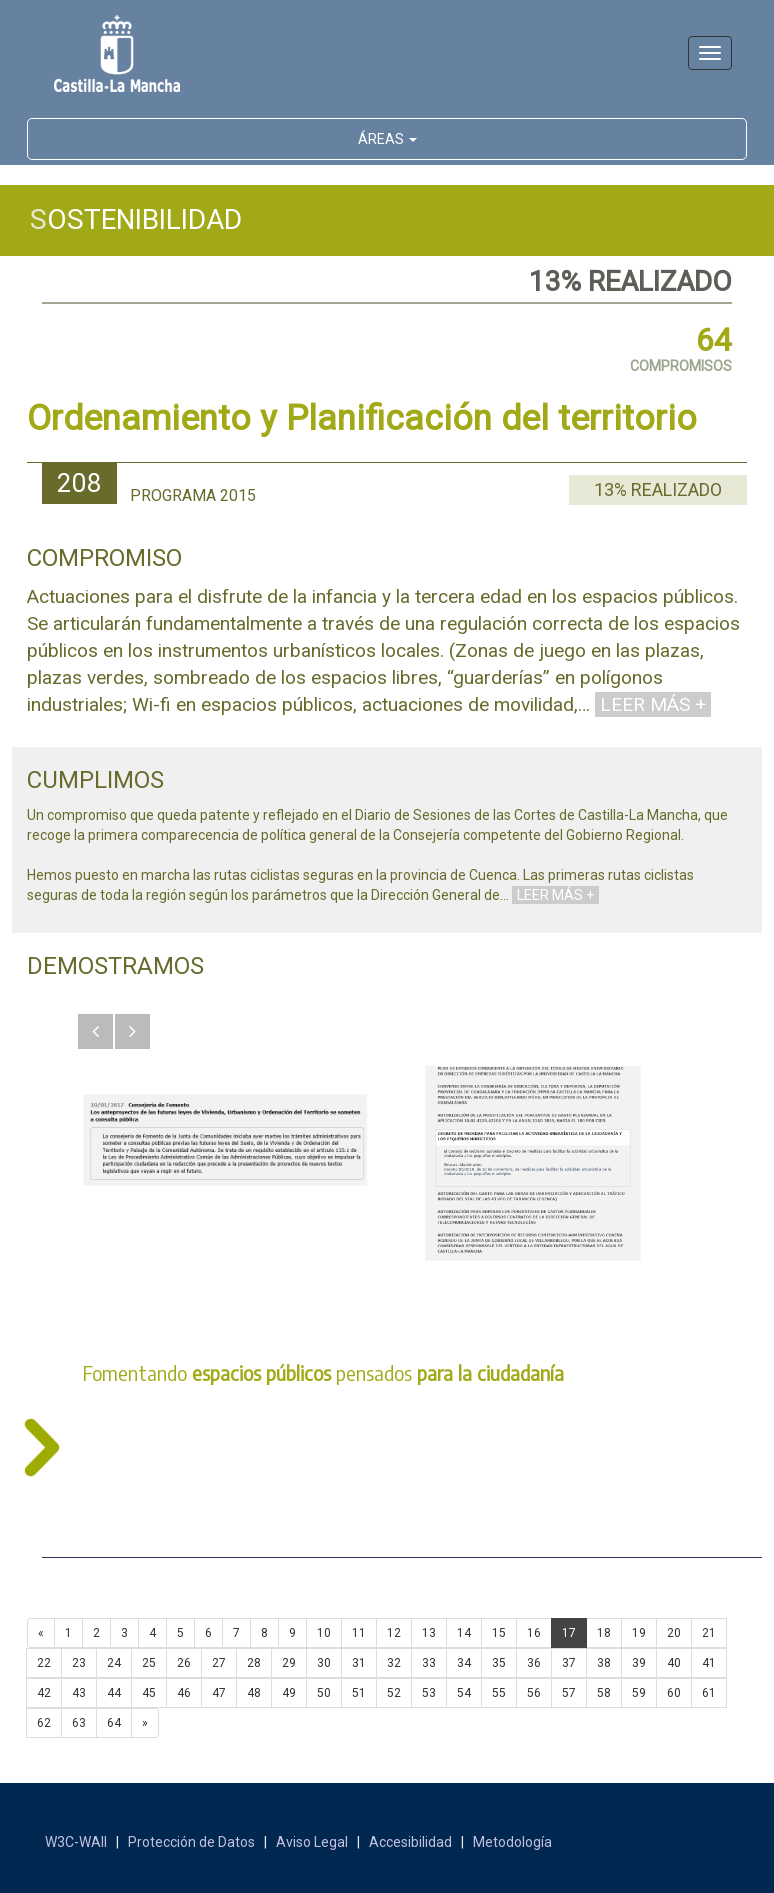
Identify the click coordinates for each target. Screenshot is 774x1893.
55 (499, 1693)
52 (394, 1693)
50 (324, 1693)
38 (604, 1663)
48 (254, 1693)
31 (359, 1663)
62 (44, 1723)
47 (219, 1693)
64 (114, 1723)
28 (254, 1663)
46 (184, 1693)
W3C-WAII (76, 1842)
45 (149, 1693)
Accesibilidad (410, 1842)
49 (289, 1693)
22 (44, 1663)
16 (534, 1633)
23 (79, 1663)
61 (709, 1693)
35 (499, 1663)
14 (464, 1633)
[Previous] (41, 1633)
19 (639, 1633)
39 (639, 1663)
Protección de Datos (191, 1842)
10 (324, 1633)
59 (639, 1693)
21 (709, 1633)
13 (429, 1633)
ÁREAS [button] (387, 139)
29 (289, 1663)
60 (674, 1693)
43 (79, 1693)
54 (464, 1693)
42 (44, 1693)
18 (604, 1633)
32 (394, 1663)
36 (534, 1663)
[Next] (145, 1723)
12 (394, 1633)
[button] (95, 1031)
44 (114, 1693)
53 (429, 1693)
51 (359, 1693)
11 (359, 1633)
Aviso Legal (312, 1842)
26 (184, 1663)
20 (674, 1633)
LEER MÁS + (653, 704)
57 (569, 1693)
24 (114, 1663)
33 (429, 1663)
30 (324, 1663)
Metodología (512, 1842)
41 (709, 1663)
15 (499, 1633)
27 (219, 1663)
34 (464, 1663)
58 (604, 1693)
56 (534, 1693)
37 (569, 1663)
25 (149, 1663)
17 (569, 1633)
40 (674, 1663)
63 (79, 1723)
